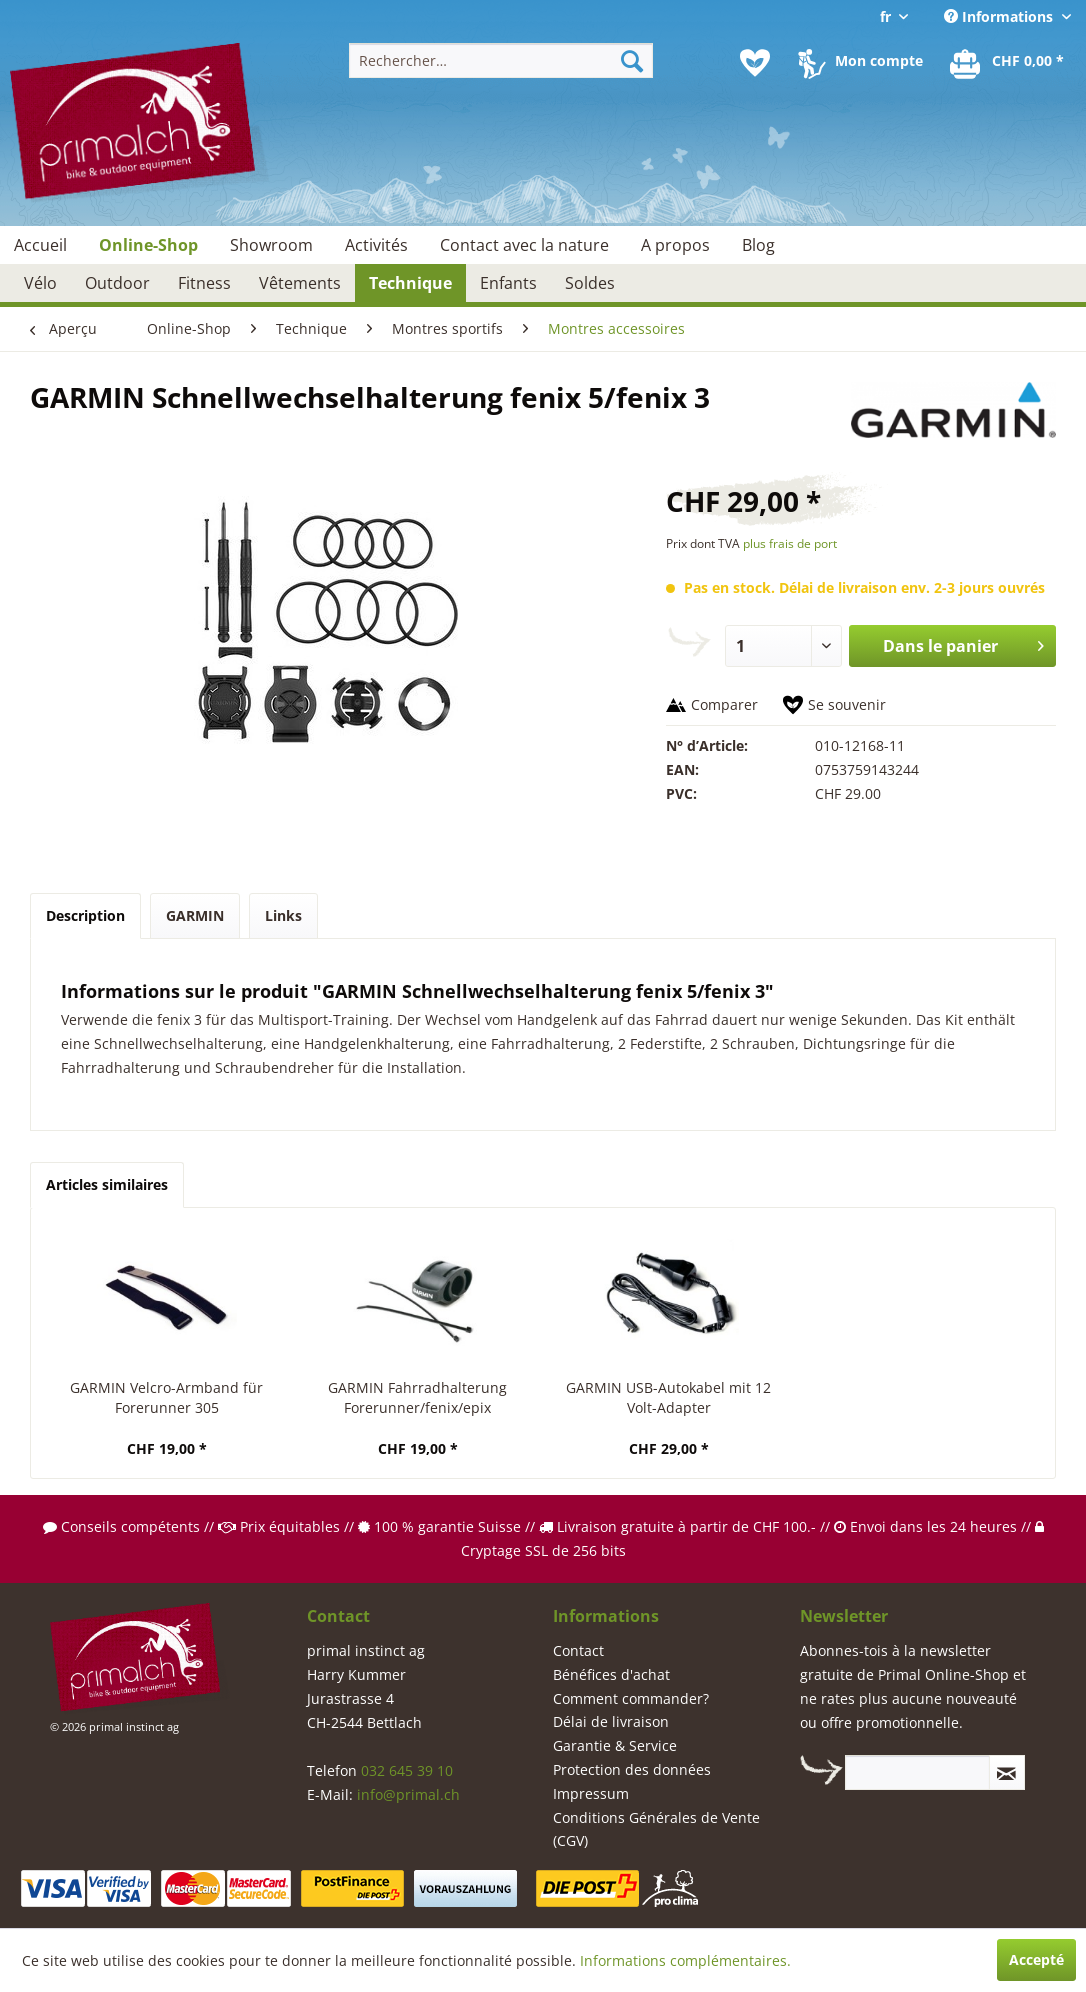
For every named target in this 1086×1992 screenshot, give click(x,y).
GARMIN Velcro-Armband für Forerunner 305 (166, 1397)
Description (85, 915)
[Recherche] (632, 60)
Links (283, 915)
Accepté (1036, 1959)
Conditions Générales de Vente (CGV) (656, 1829)
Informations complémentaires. (685, 1960)
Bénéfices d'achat (611, 1674)
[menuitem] (501, 60)
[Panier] (1008, 63)
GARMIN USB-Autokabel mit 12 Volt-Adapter (668, 1397)
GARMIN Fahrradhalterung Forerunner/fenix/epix (417, 1397)
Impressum (591, 1793)
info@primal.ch (408, 1794)
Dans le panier (963, 643)
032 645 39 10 (407, 1770)
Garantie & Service (615, 1745)
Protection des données (632, 1769)
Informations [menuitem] (1000, 16)
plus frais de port (790, 543)
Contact (578, 1650)
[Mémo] (755, 63)
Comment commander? (631, 1698)
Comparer (724, 704)
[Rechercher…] (501, 60)
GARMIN (195, 915)
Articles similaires (107, 1184)
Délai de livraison (611, 1721)
